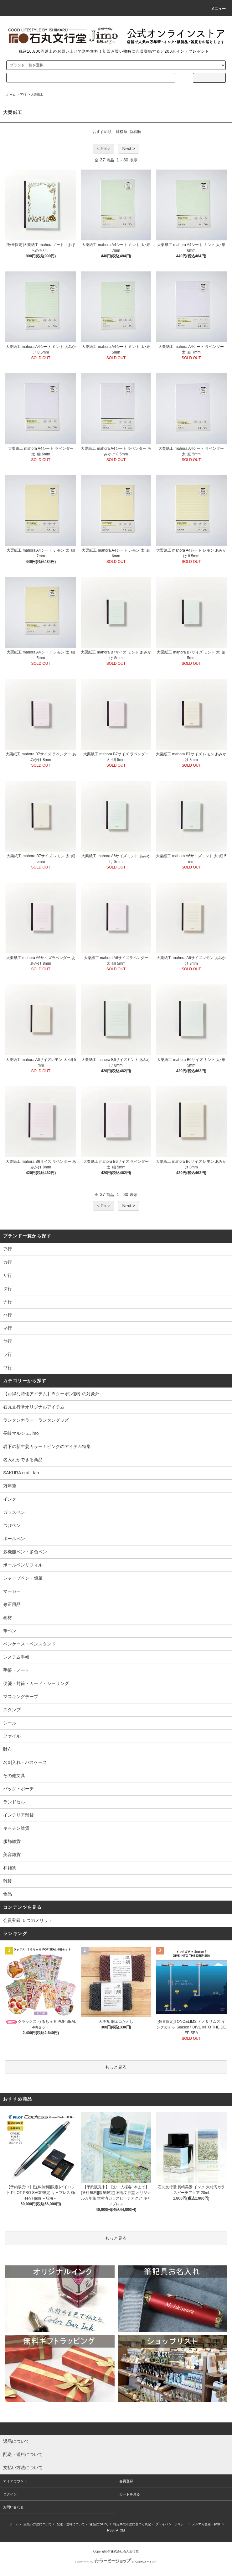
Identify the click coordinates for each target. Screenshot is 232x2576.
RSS (110, 2530)
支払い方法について (37, 2524)
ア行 (23, 94)
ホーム (11, 94)
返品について (99, 2524)
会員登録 (126, 2481)
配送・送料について (71, 2524)
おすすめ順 (102, 131)
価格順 (121, 131)
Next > (128, 148)
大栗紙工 (37, 94)
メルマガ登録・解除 (206, 2524)
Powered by (116, 2562)
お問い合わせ (13, 2507)
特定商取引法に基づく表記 (132, 2524)
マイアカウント (15, 2481)
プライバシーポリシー (171, 2524)
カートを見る (129, 2494)
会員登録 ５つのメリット (28, 1920)
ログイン (10, 2494)
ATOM (120, 2530)
